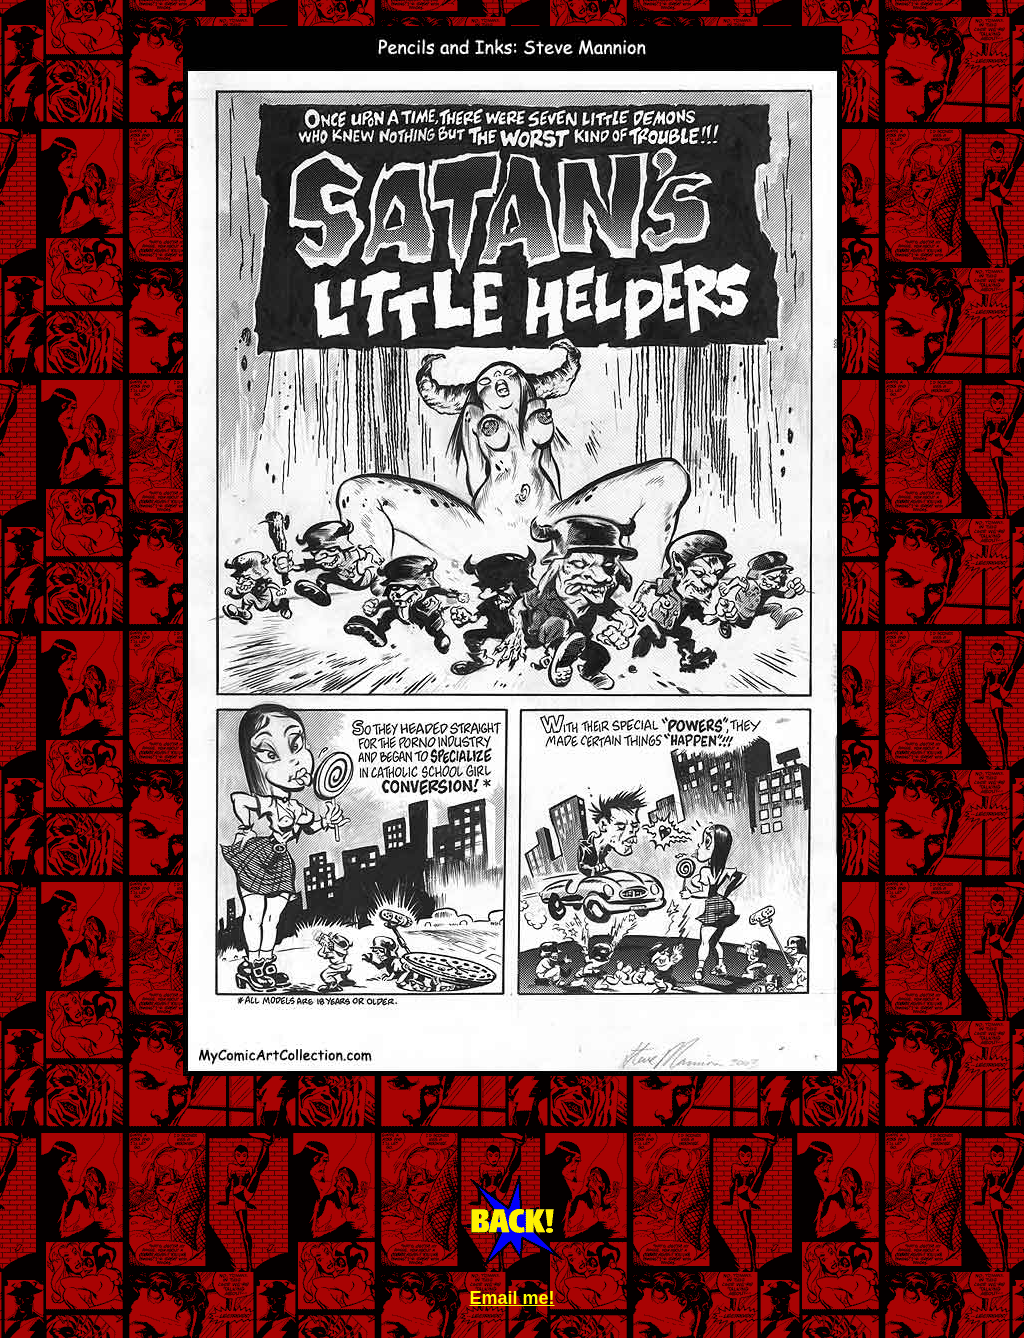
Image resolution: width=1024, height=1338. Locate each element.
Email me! (511, 1298)
